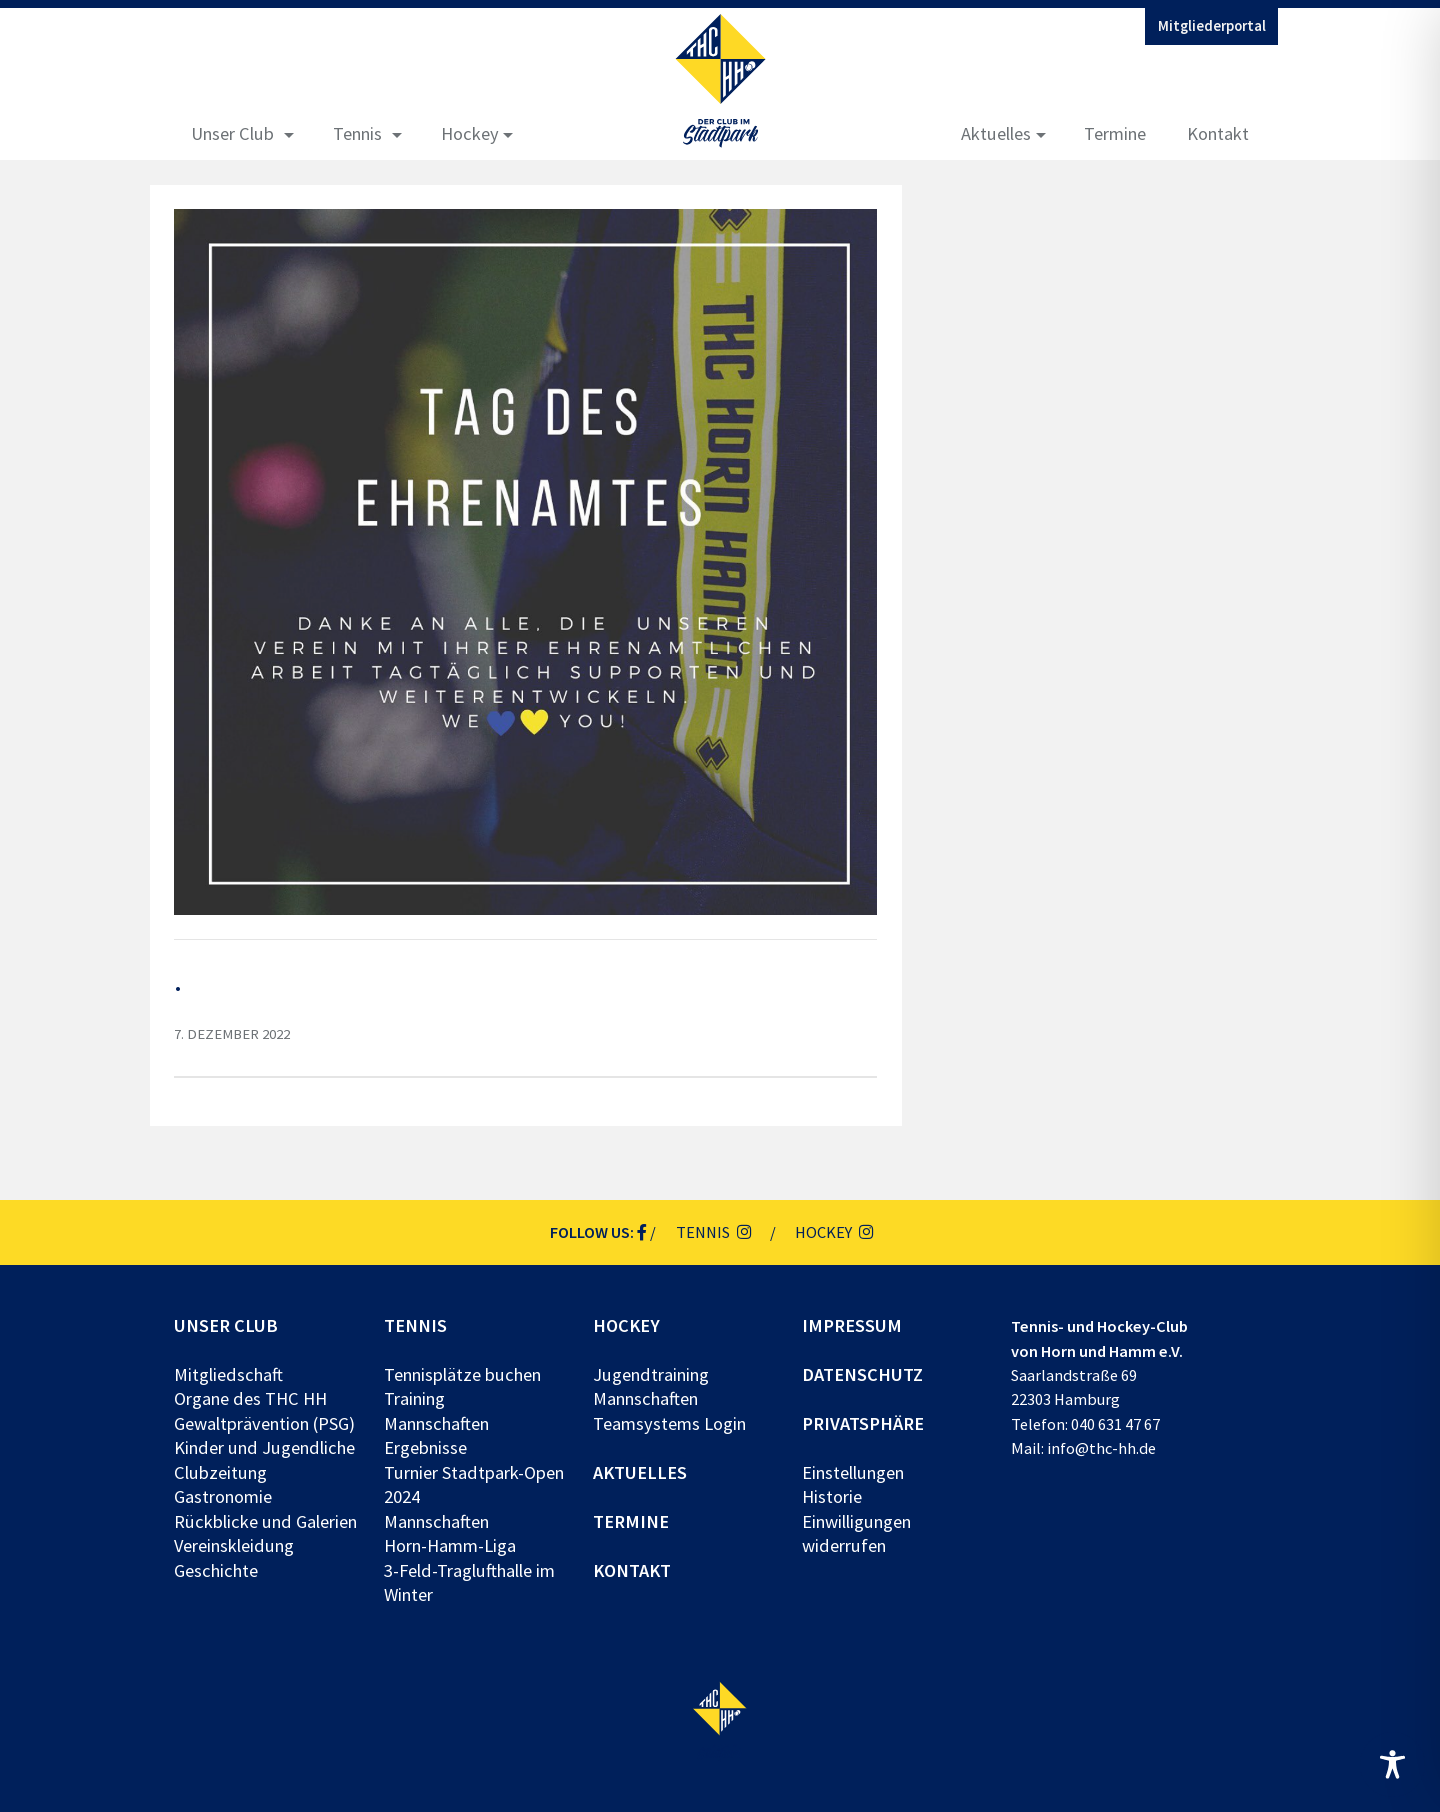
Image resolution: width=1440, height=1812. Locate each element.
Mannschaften (436, 1423)
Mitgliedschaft (228, 1374)
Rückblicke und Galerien (265, 1521)
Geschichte (216, 1570)
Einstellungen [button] (853, 1472)
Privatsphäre (863, 1423)
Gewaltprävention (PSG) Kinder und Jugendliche (264, 1435)
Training (414, 1398)
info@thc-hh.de (1101, 1448)
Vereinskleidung (234, 1545)
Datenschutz (862, 1374)
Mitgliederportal (1212, 26)
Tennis (357, 133)
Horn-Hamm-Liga (450, 1545)
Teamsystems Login (669, 1423)
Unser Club (232, 133)
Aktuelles (996, 133)
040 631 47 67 (1115, 1424)
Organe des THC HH (250, 1398)
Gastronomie (223, 1496)
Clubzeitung (220, 1472)
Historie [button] (832, 1496)
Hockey (470, 133)
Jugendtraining (651, 1374)
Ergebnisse (425, 1447)
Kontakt (1218, 133)
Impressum (852, 1325)
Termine (1115, 133)
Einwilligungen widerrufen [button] (856, 1533)
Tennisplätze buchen (462, 1374)
